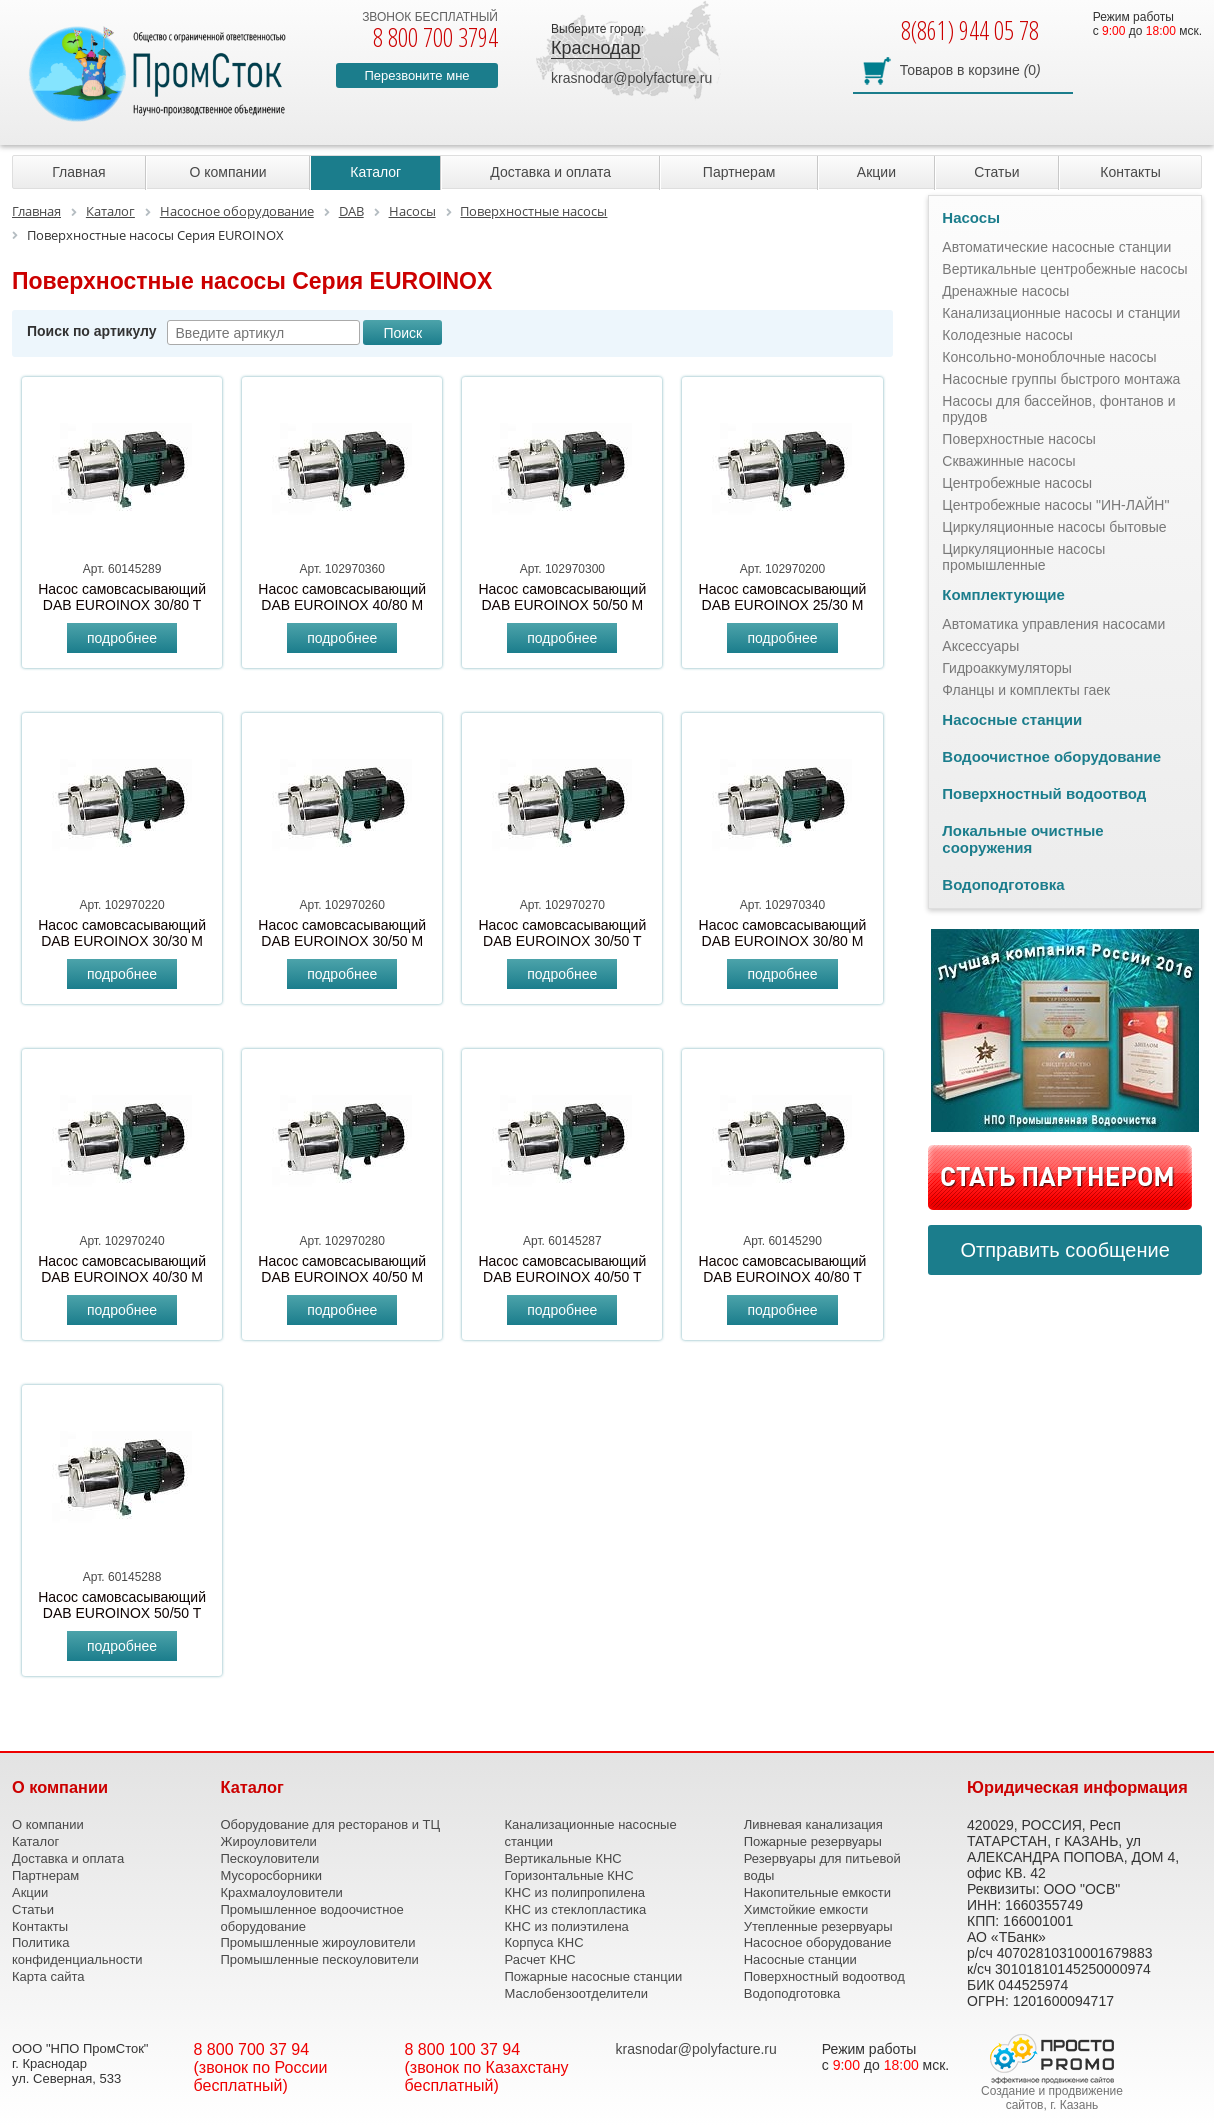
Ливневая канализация (813, 1824)
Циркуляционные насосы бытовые (1054, 527)
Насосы (971, 217)
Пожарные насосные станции (593, 1976)
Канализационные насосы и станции (1061, 313)
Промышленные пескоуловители (319, 1959)
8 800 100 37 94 (463, 2049)
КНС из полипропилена (574, 1892)
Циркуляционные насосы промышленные (1023, 557)
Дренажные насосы (1005, 291)
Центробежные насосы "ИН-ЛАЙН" (1055, 505)
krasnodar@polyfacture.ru (631, 78)
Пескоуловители (269, 1858)
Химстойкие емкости (806, 1909)
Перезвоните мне (416, 75)
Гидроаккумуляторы (1007, 668)
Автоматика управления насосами (1053, 624)
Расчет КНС (539, 1959)
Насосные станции (1012, 719)
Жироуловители (268, 1841)
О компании (227, 172)
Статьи (996, 172)
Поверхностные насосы (1018, 439)
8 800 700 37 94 (252, 2049)
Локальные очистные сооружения (1022, 839)
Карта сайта (48, 1976)
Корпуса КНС (543, 1942)
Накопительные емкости (817, 1892)
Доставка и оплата (550, 172)
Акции (876, 172)
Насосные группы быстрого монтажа (1061, 379)
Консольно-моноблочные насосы (1049, 357)
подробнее (122, 638)
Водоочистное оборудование (1051, 756)
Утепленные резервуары (818, 1926)
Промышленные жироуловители (317, 1942)
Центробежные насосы (1017, 483)
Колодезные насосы (1007, 335)
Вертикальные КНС (562, 1858)
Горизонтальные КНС (568, 1875)
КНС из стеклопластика (575, 1909)
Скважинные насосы (1008, 461)
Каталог (375, 172)
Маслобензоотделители (576, 1993)
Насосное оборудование (818, 1942)
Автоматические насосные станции (1056, 247)
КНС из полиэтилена (566, 1926)
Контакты (1130, 172)
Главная (78, 172)
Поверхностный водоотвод (1044, 793)
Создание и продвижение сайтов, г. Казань (1052, 2098)
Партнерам (739, 172)
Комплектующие (1003, 594)
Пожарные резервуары (813, 1841)
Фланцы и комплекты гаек (1026, 690)
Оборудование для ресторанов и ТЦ (330, 1824)
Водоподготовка (1003, 884)
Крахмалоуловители (281, 1892)
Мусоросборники (270, 1875)
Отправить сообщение (1064, 1250)
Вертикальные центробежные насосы (1064, 269)
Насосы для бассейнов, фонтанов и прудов (1058, 409)
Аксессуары (980, 646)
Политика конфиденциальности (77, 1951)
